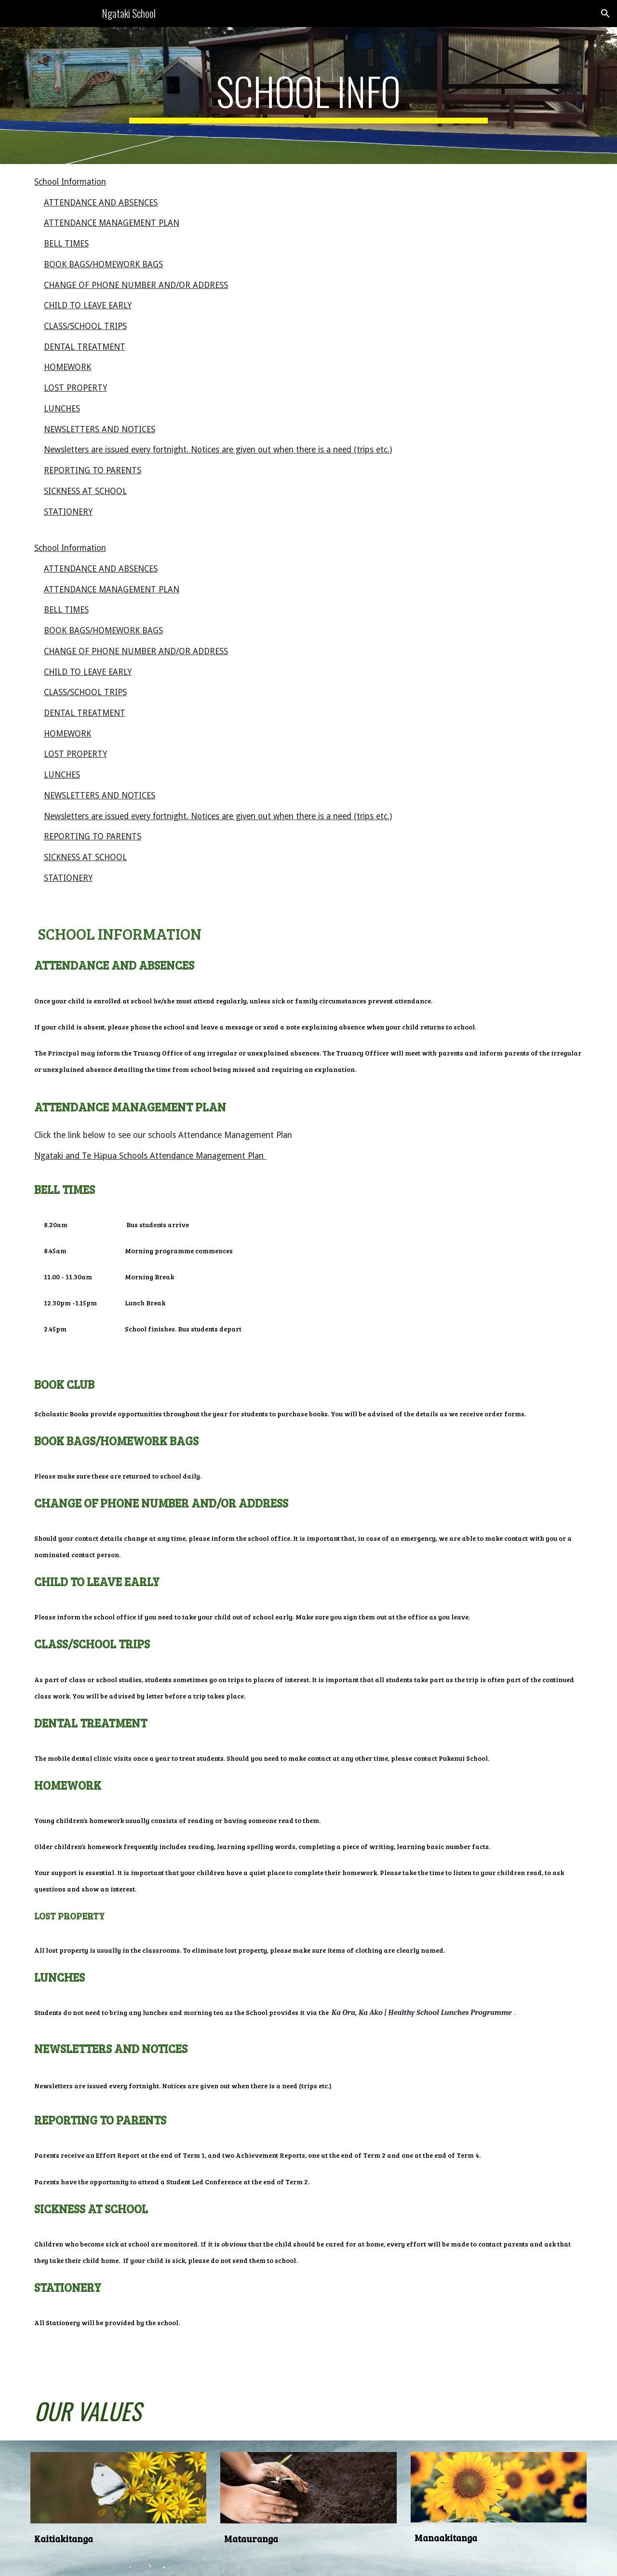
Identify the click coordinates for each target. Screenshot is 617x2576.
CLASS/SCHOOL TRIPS (85, 326)
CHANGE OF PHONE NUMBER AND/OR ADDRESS (136, 285)
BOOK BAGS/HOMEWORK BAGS (103, 264)
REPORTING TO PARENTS (92, 470)
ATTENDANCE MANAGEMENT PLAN (111, 223)
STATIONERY (68, 512)
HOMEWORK (67, 367)
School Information (70, 182)
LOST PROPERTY (75, 388)
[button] (605, 13)
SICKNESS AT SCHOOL (85, 491)
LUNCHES (62, 408)
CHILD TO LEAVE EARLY (88, 305)
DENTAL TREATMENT (84, 347)
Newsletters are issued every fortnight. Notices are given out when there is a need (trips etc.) (218, 449)
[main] (308, 95)
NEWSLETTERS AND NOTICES (99, 429)
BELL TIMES (66, 243)
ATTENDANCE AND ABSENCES (101, 202)
